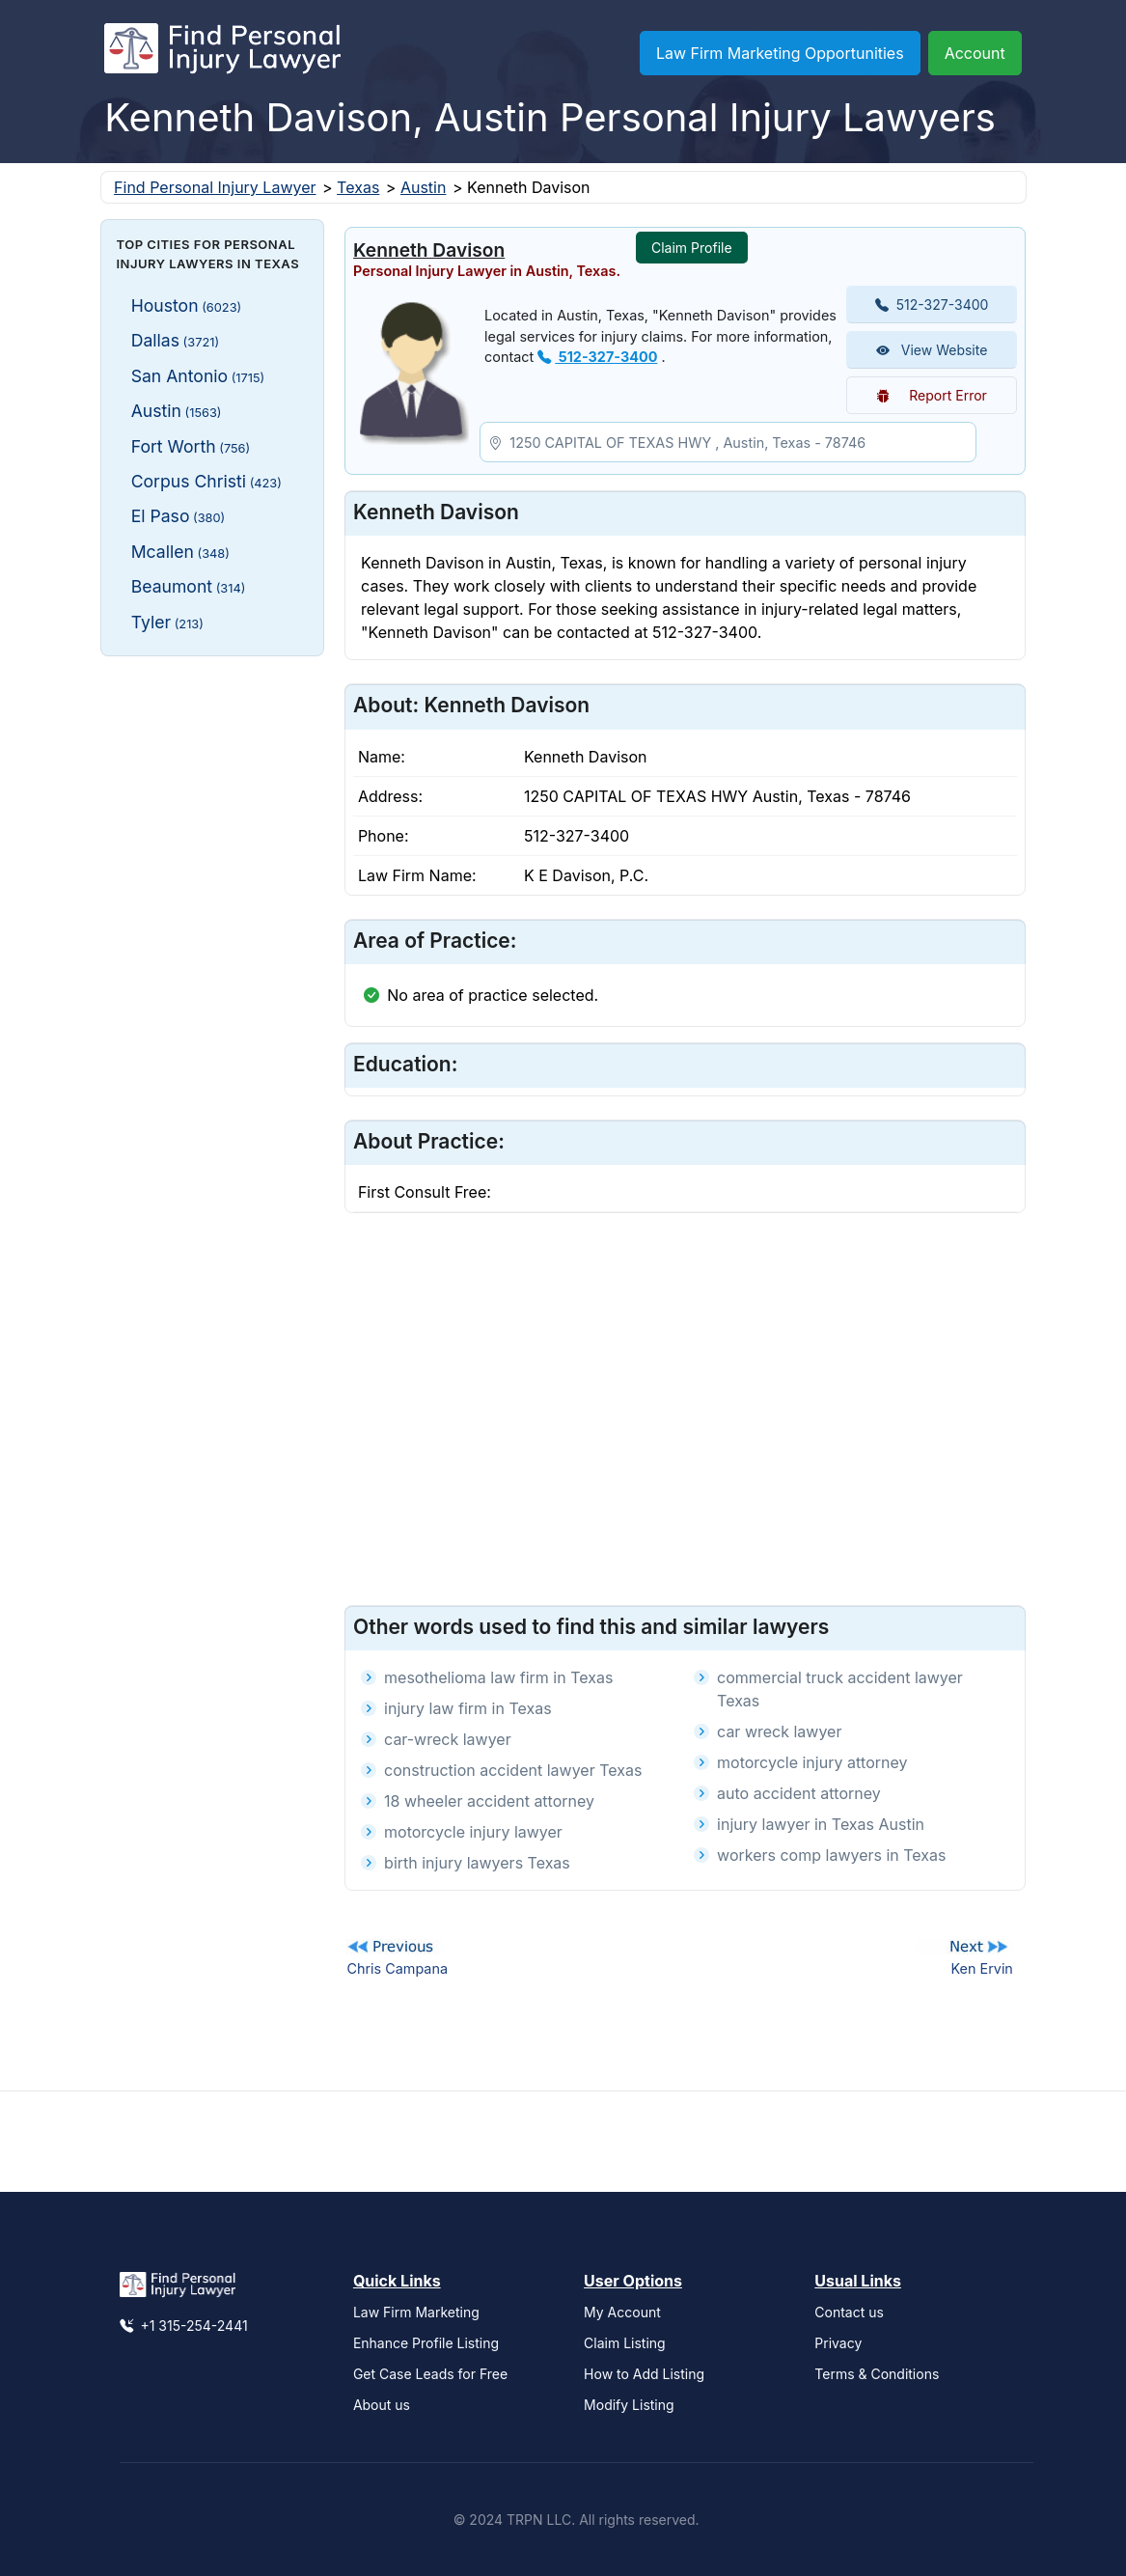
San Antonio (198, 376)
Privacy (838, 2343)
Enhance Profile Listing (426, 2343)
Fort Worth (191, 446)
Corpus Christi (206, 481)
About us (381, 2404)
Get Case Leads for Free (430, 2374)
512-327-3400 (597, 356)
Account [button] (975, 53)
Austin (423, 187)
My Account (622, 2312)
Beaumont (188, 586)
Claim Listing (625, 2343)
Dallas (175, 340)
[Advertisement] (212, 960)
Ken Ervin (981, 1968)
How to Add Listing (644, 2374)
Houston (186, 305)
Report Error (931, 395)
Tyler (167, 622)
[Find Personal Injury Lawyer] (222, 53)
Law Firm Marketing (416, 2312)
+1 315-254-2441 (184, 2325)
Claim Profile (691, 247)
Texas (358, 187)
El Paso (178, 516)
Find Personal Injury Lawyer (215, 187)
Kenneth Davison (429, 250)
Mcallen (180, 551)
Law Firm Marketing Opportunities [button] (780, 53)
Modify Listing (629, 2404)
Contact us (849, 2312)
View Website (932, 350)
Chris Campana (397, 1968)
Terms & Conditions (876, 2374)
